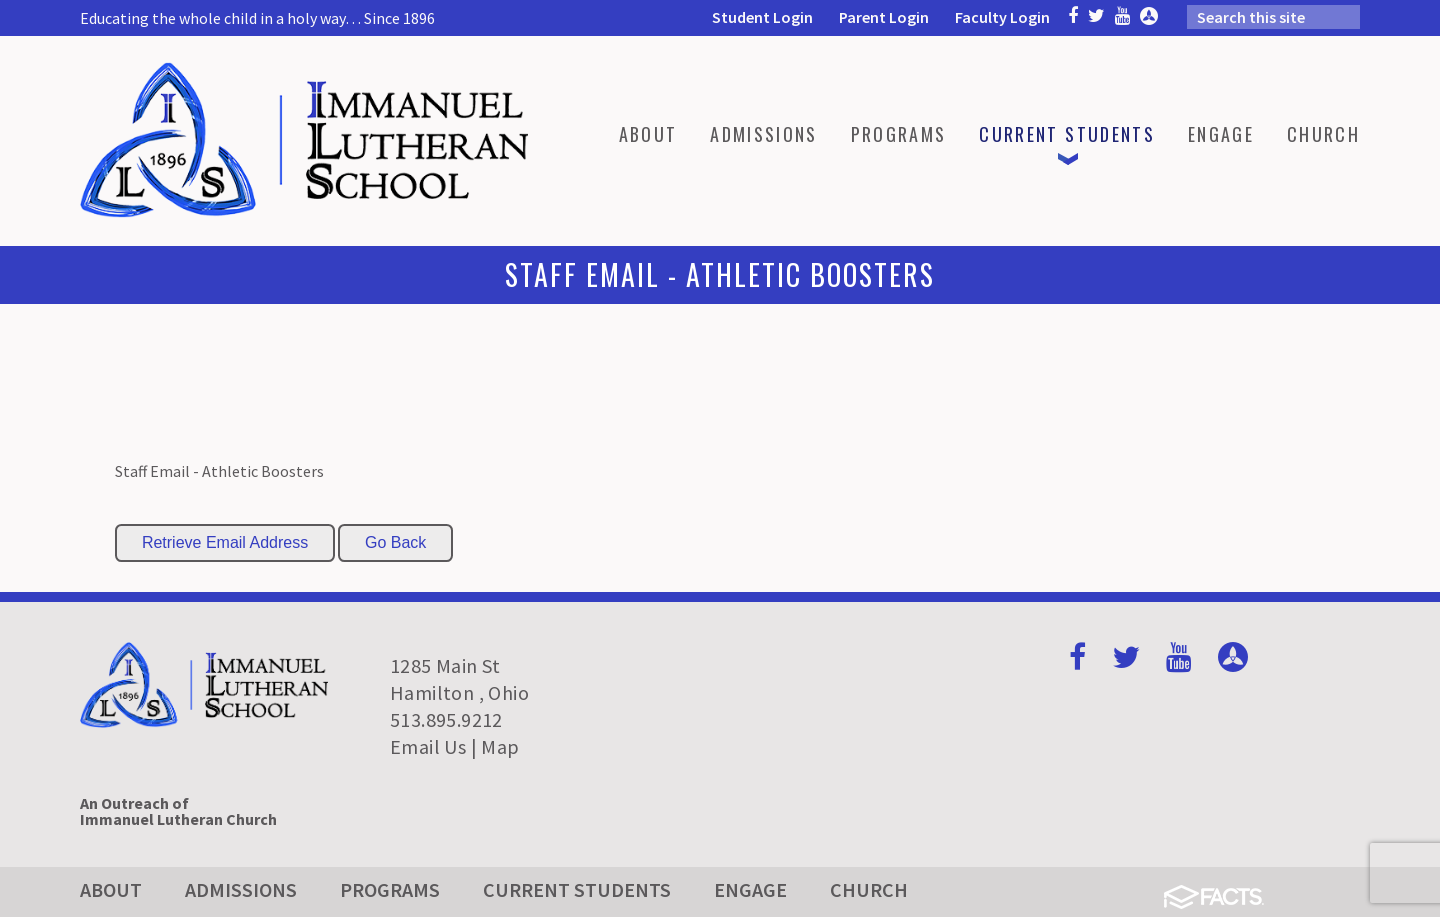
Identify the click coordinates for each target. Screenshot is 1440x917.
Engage (750, 889)
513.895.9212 (446, 719)
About (111, 889)
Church (869, 889)
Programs (390, 889)
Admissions (241, 889)
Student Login (762, 17)
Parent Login (884, 17)
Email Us (428, 746)
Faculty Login (1002, 17)
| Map (495, 746)
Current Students (577, 889)
